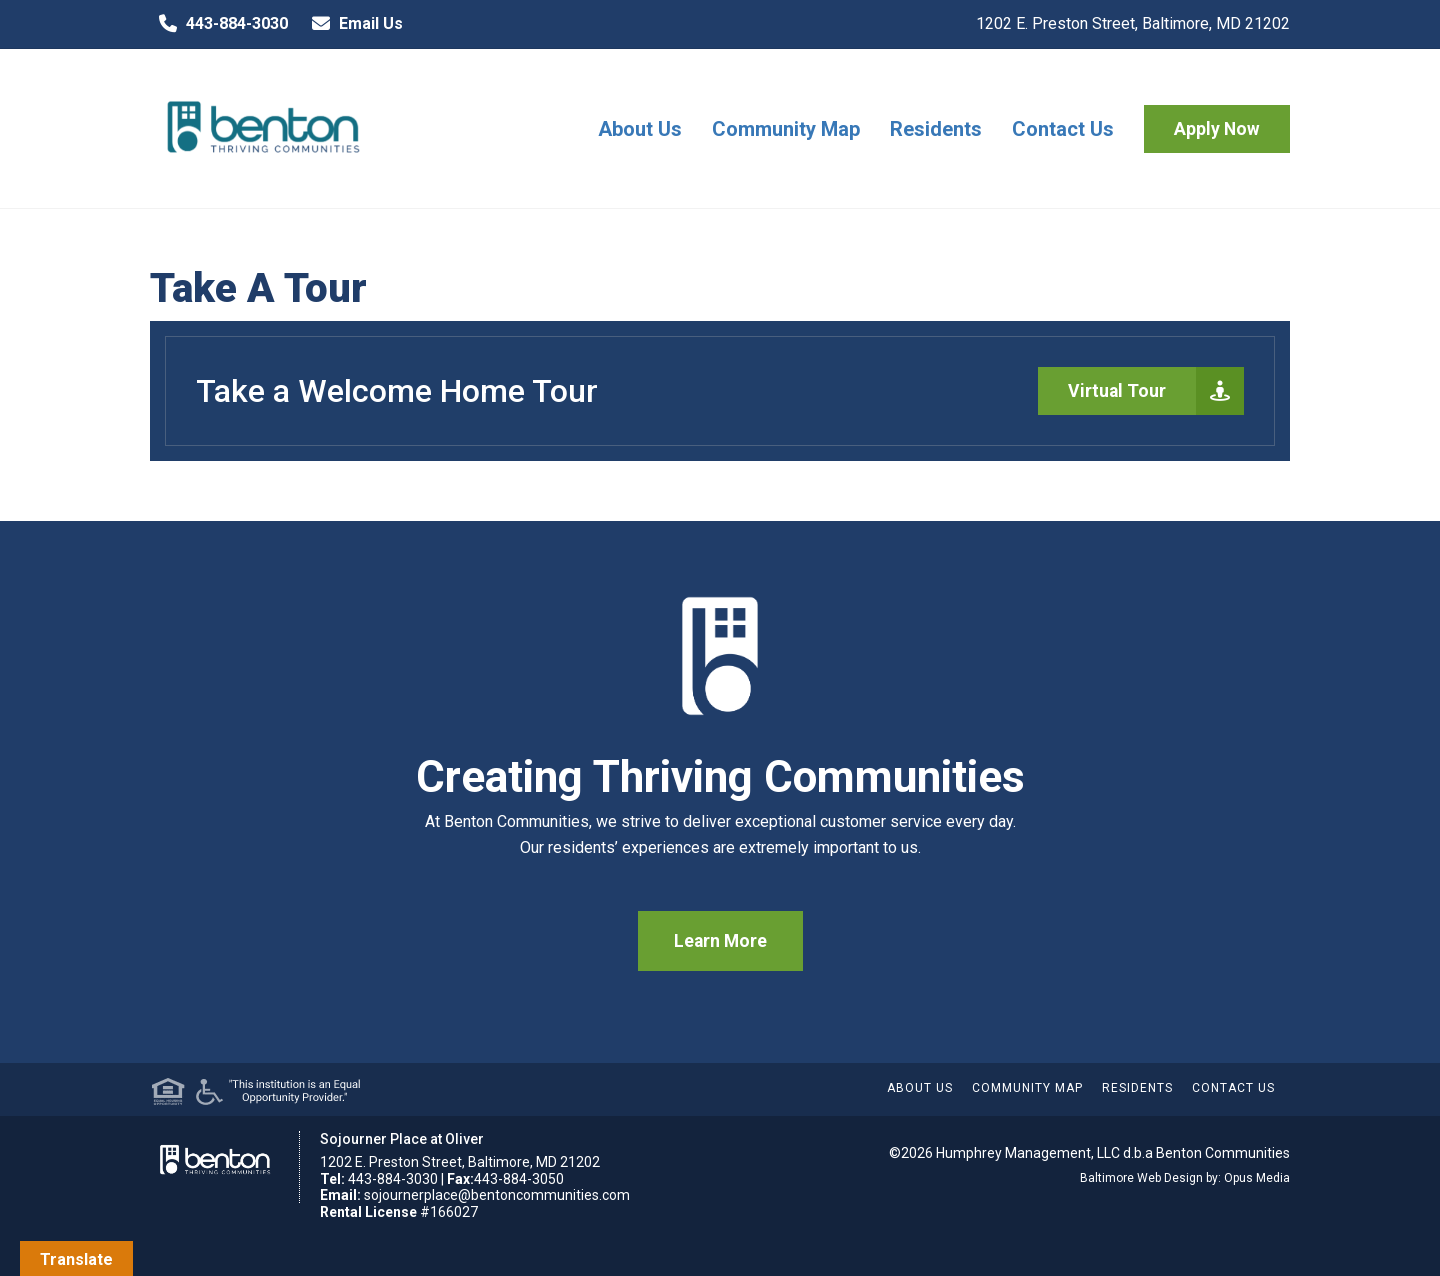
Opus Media (1257, 1178)
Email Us (353, 24)
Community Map (786, 129)
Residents (936, 129)
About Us (640, 129)
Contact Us (1063, 129)
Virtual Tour (1156, 391)
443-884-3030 (219, 24)
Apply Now (1217, 129)
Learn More (720, 941)
